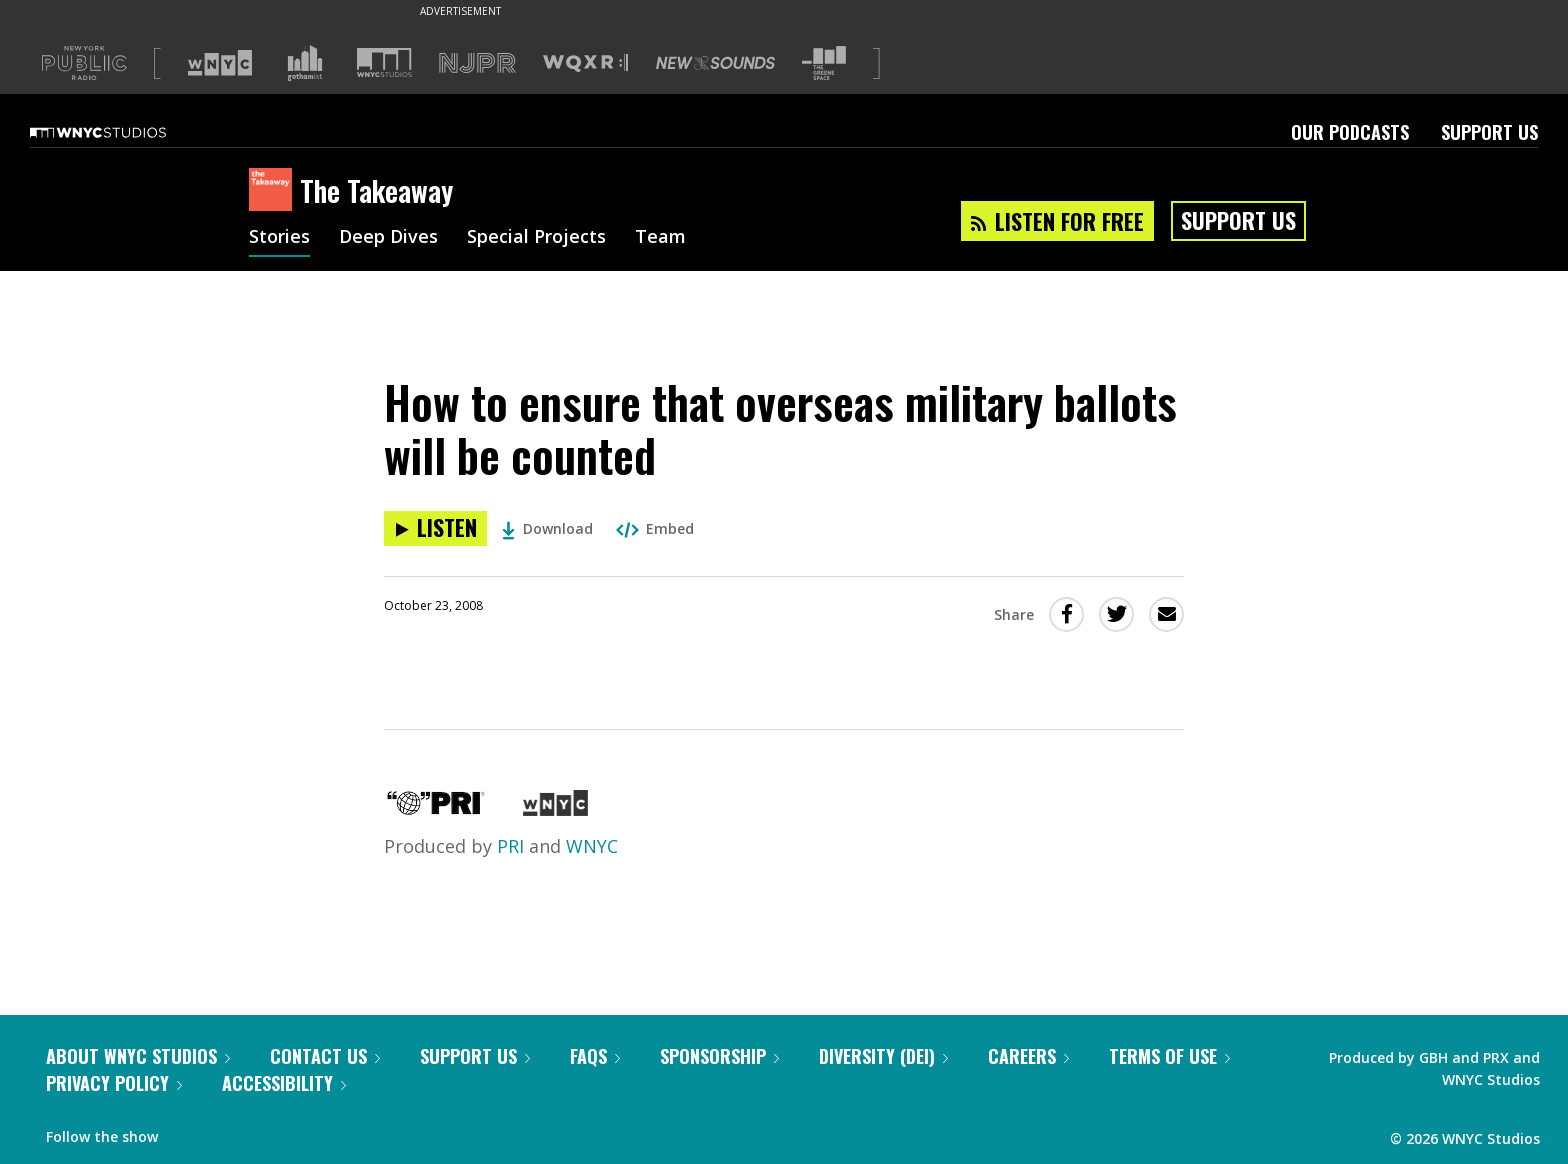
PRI (510, 846)
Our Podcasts (1350, 132)
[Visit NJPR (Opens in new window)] (477, 63)
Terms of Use (1169, 1056)
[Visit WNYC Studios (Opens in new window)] (384, 62)
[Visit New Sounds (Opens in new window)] (715, 63)
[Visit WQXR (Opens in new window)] (585, 63)
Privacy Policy (114, 1083)
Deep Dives (388, 238)
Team (660, 238)
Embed (655, 528)
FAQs (595, 1056)
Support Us (1489, 132)
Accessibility (284, 1083)
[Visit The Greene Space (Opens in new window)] (824, 63)
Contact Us (325, 1056)
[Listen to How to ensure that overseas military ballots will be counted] (435, 528)
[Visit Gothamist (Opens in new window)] (305, 63)
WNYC (592, 846)
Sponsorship (719, 1056)
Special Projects (536, 238)
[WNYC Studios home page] (123, 132)
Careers (1028, 1056)
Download (547, 528)
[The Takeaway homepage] (274, 191)
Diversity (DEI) (883, 1056)
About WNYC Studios (138, 1056)
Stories (279, 238)
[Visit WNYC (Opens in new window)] (220, 63)
